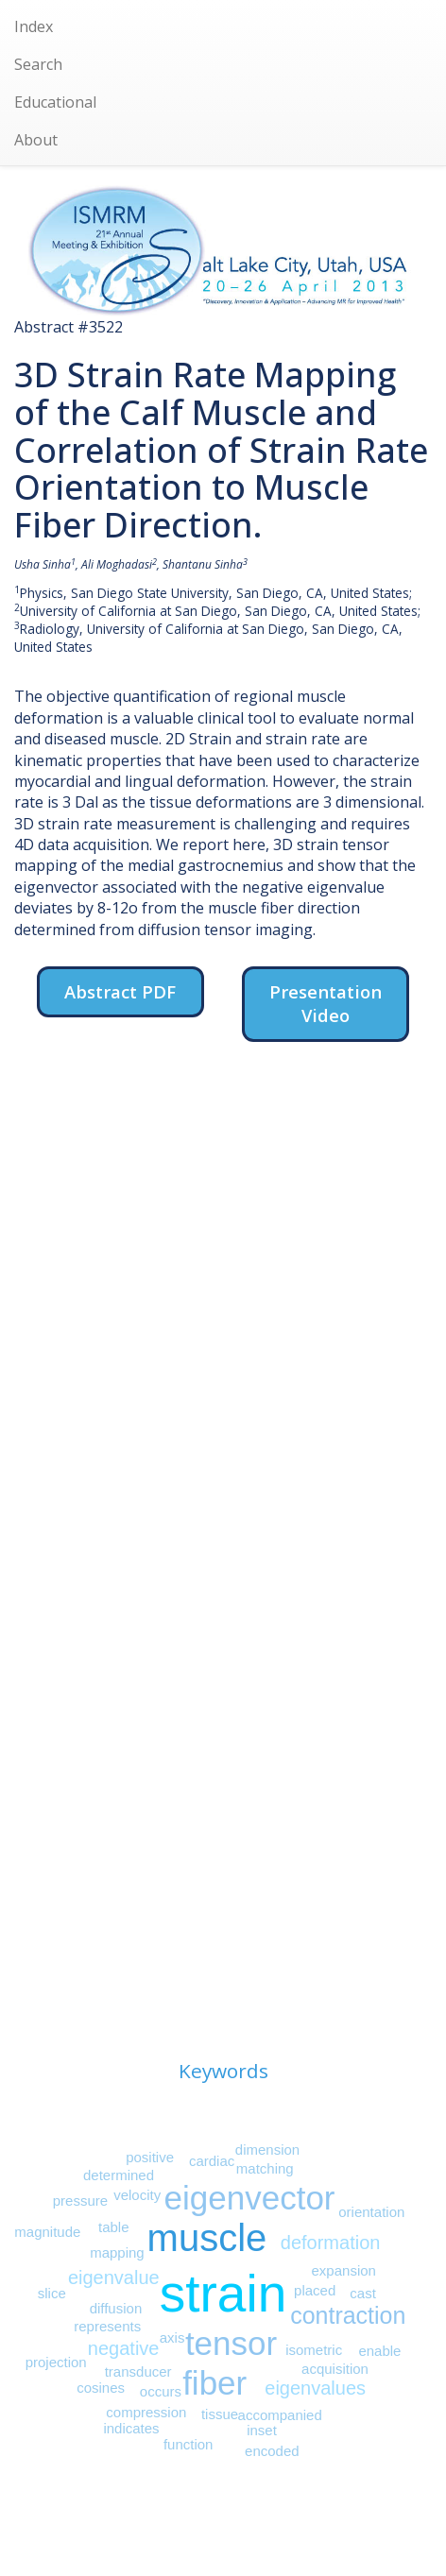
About (36, 139)
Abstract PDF (120, 991)
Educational (55, 102)
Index (33, 26)
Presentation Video (325, 1004)
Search (38, 64)
